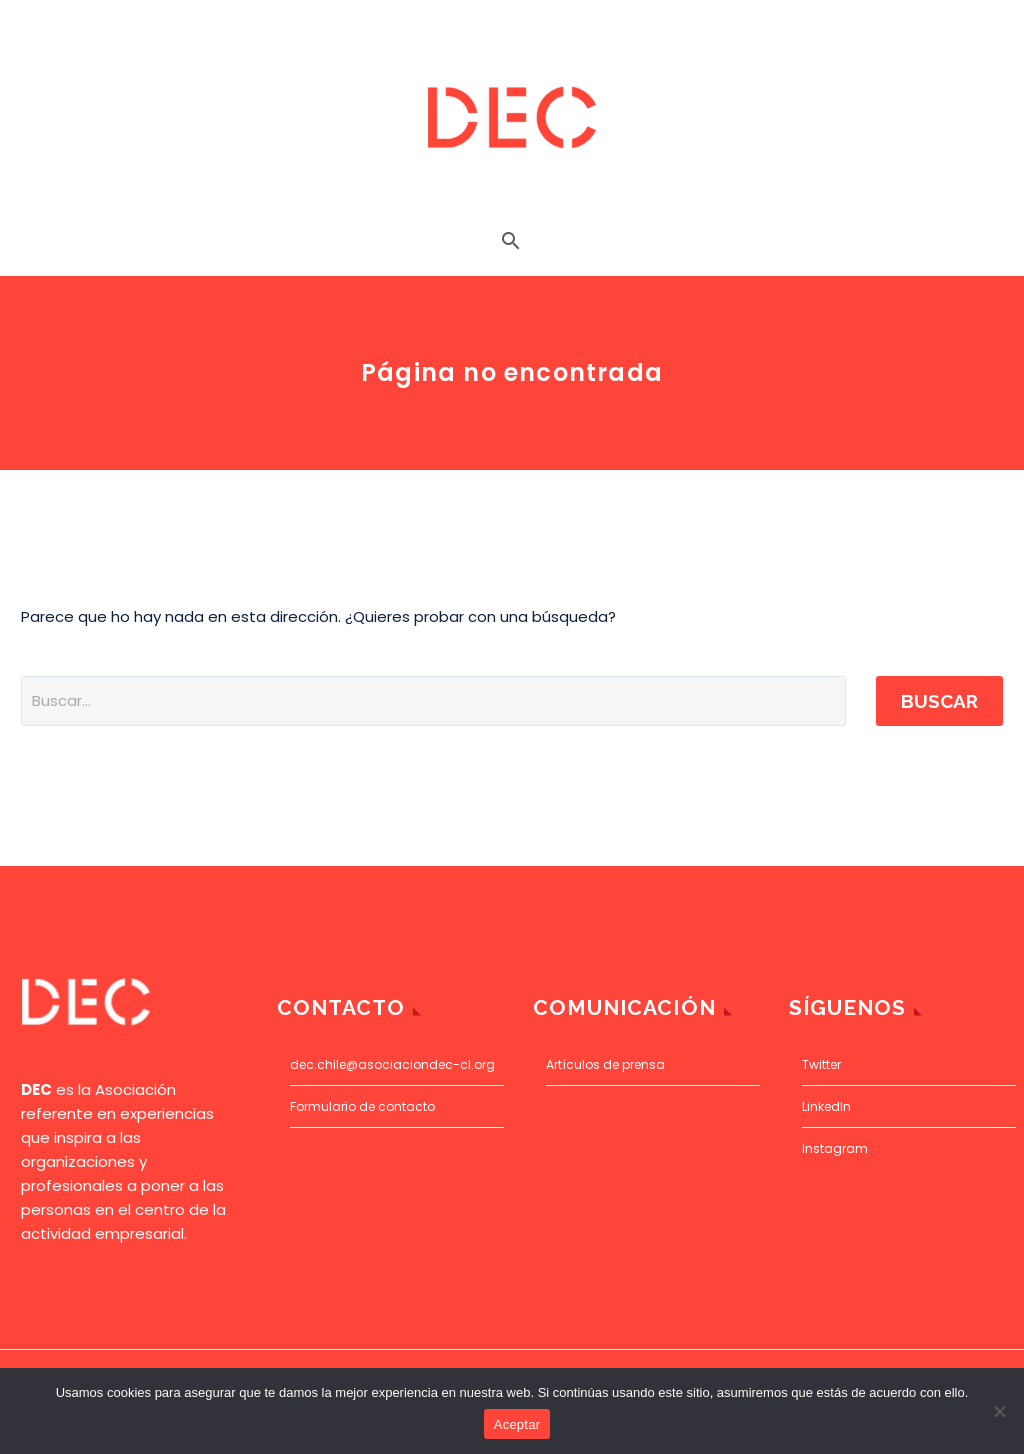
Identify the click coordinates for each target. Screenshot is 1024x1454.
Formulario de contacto (362, 1106)
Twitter (821, 1064)
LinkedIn (826, 1106)
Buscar (939, 701)
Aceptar (517, 1424)
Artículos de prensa (605, 1064)
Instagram (835, 1148)
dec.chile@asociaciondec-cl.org (392, 1064)
